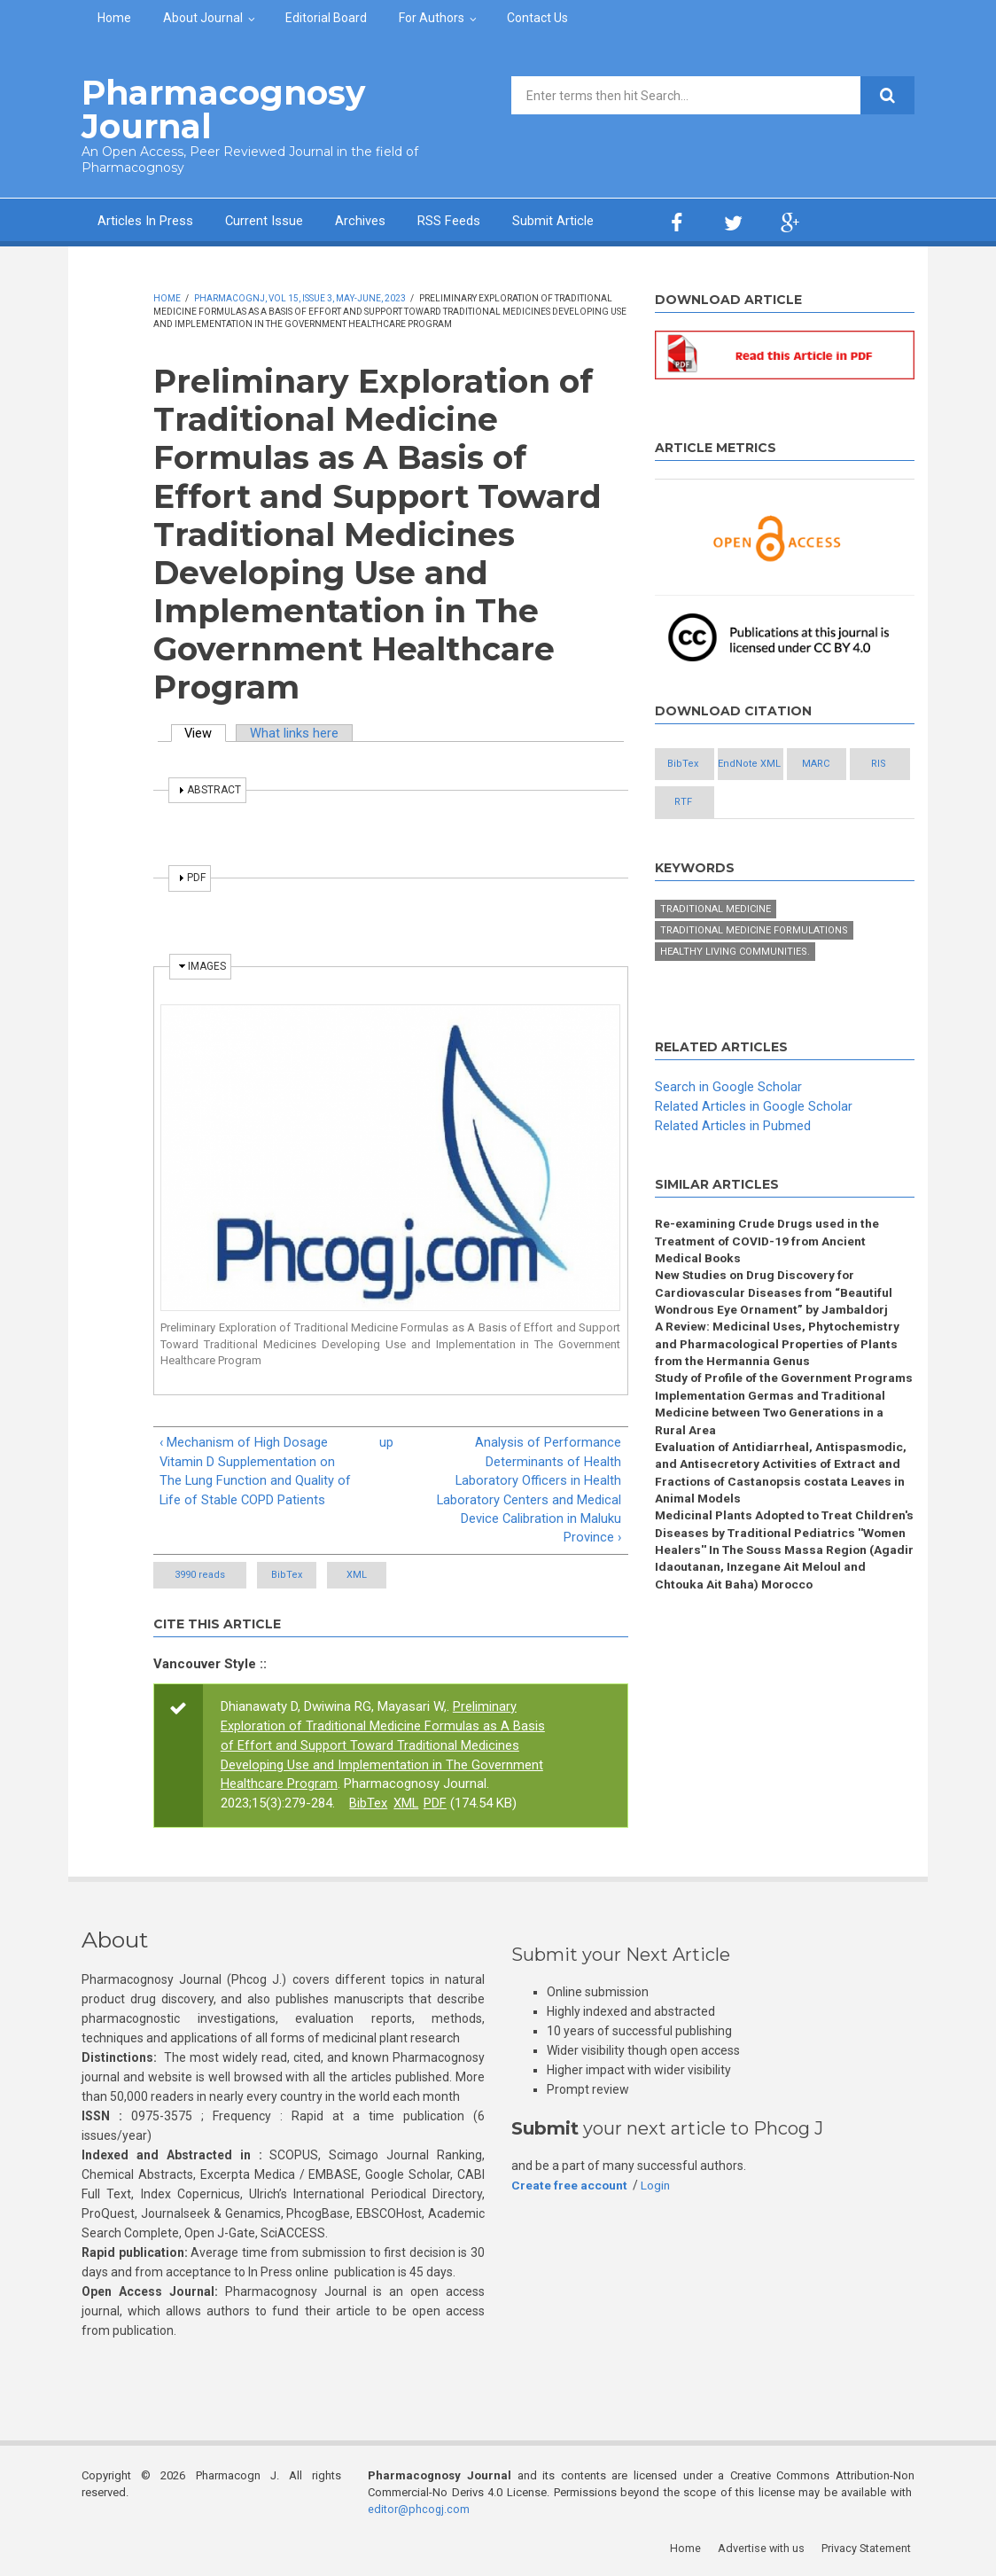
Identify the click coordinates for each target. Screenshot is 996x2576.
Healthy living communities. (735, 991)
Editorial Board (326, 18)
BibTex (303, 1576)
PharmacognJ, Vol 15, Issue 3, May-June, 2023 (300, 297)
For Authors (431, 18)
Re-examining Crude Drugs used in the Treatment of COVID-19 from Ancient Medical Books (768, 1281)
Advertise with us (764, 2549)
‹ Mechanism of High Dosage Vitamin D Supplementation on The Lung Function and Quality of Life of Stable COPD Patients (256, 1470)
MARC (699, 802)
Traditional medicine (715, 949)
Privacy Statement (869, 2549)
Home (114, 18)
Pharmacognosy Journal (218, 108)
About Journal (203, 18)
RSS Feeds (449, 220)
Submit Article (554, 220)
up (386, 1441)
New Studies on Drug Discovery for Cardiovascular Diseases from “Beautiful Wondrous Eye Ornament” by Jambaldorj (775, 1334)
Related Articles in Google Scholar (753, 1145)
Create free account (569, 2187)
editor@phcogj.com (419, 2510)
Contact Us (537, 18)
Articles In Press (145, 220)
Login (657, 2187)
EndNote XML (796, 763)
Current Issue (264, 220)
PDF (435, 1805)
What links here (296, 731)
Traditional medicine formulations (754, 970)
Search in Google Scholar (728, 1126)
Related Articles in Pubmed (733, 1165)
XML (407, 1576)
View (206, 731)
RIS (796, 802)
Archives (361, 220)
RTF (700, 841)
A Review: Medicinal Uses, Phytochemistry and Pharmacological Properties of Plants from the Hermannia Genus (780, 1386)
